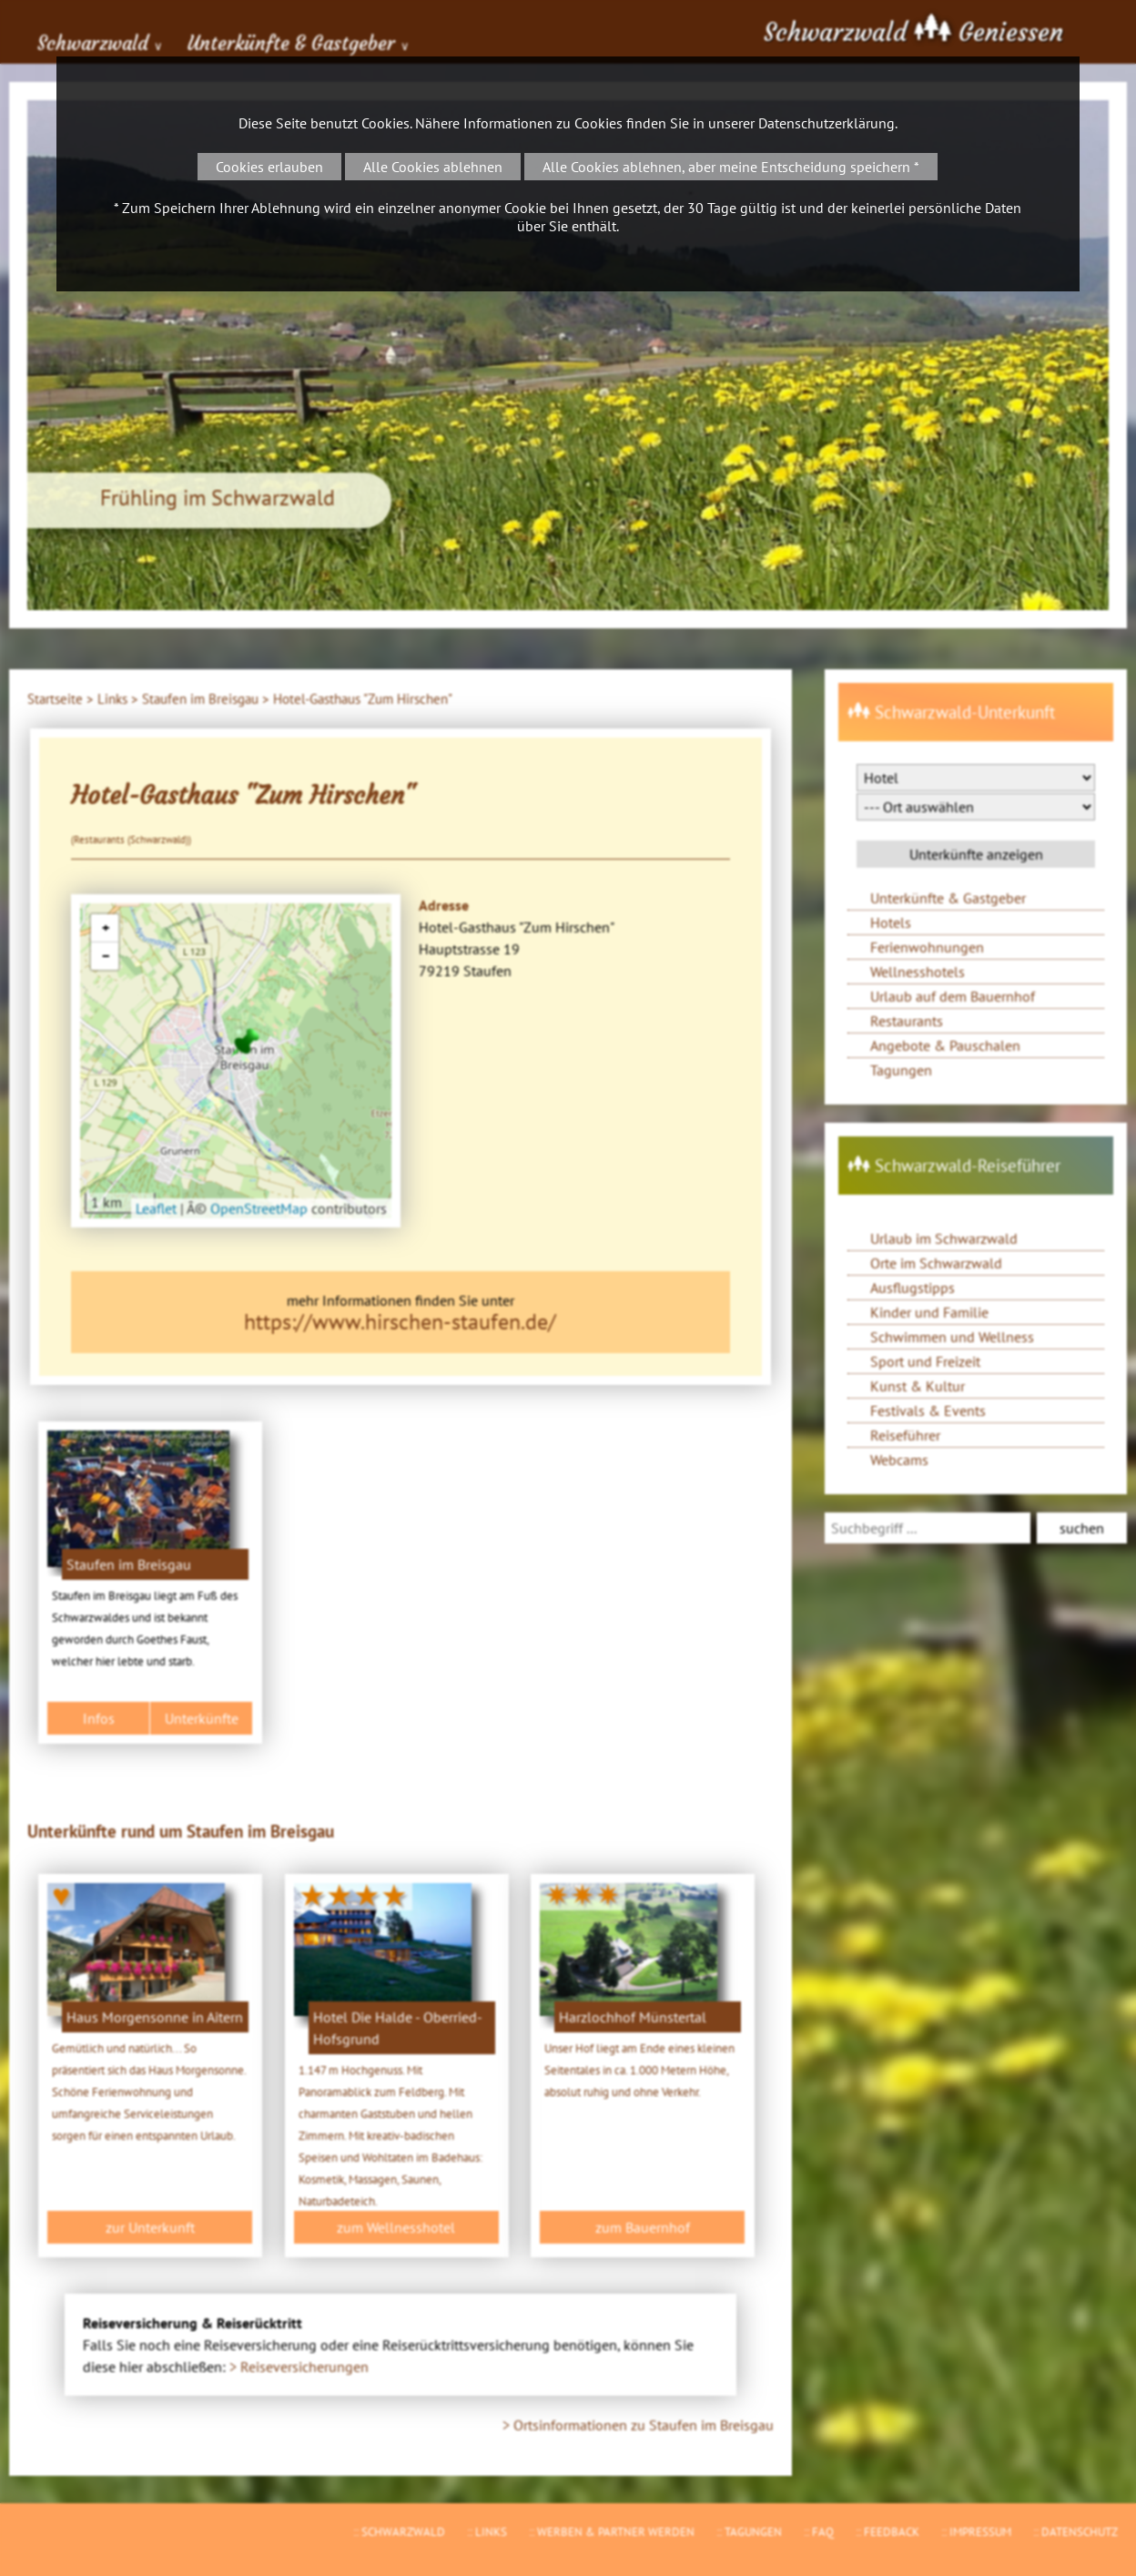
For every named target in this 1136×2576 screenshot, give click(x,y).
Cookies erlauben (269, 167)
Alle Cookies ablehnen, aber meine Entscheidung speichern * (731, 167)
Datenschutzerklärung (826, 123)
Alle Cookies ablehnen (432, 167)
